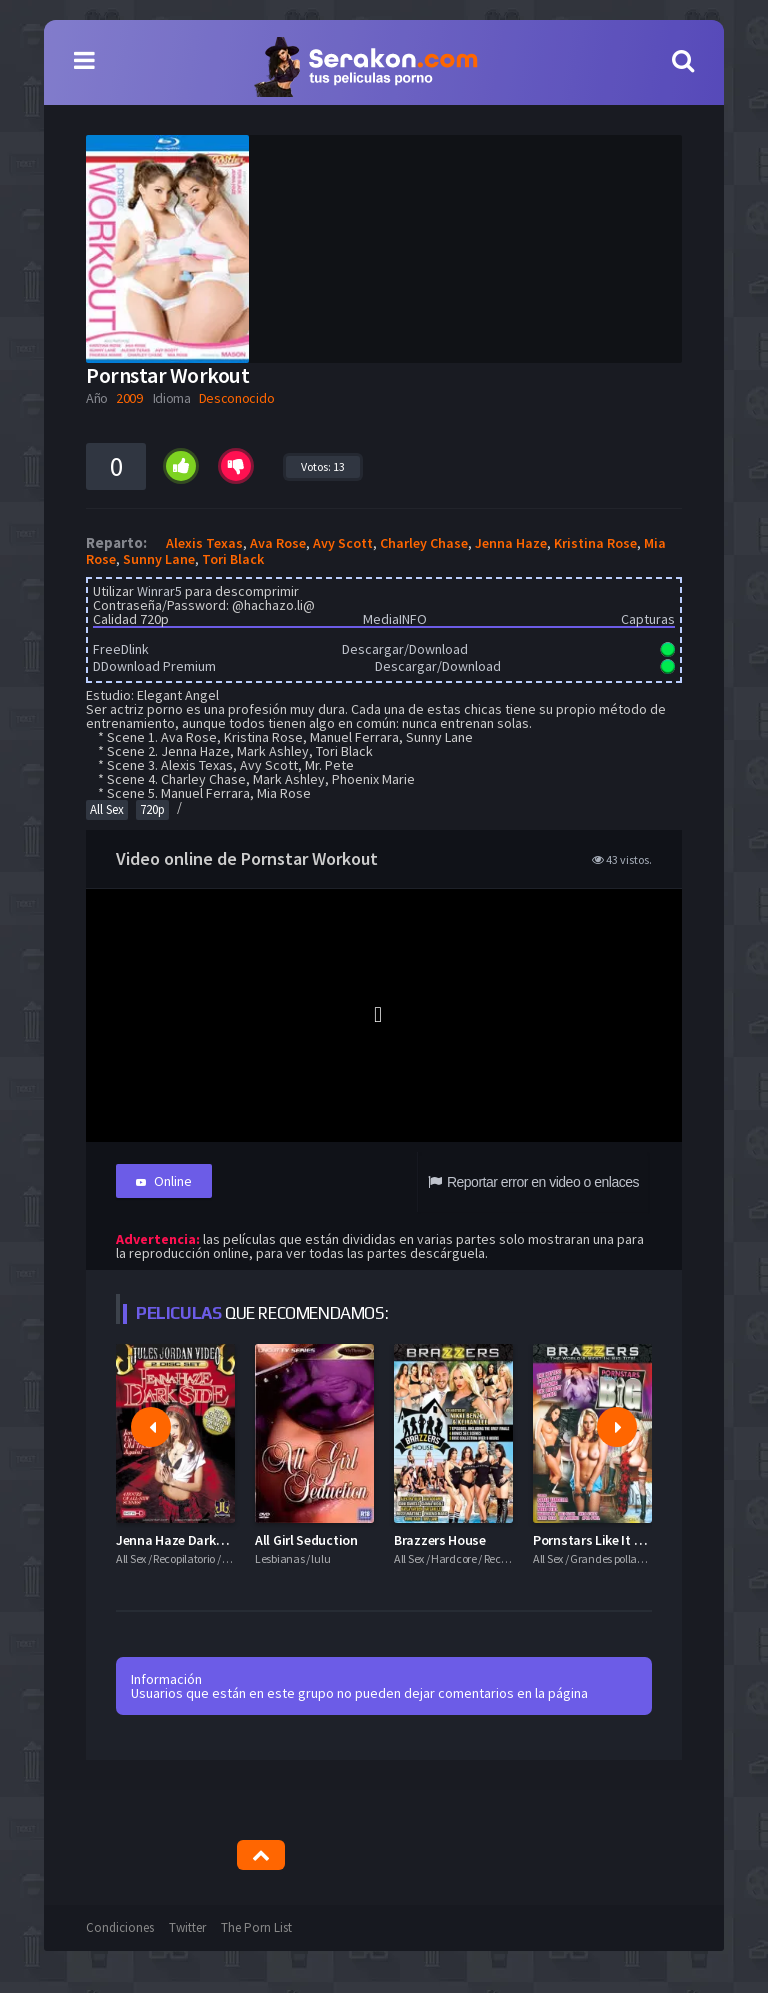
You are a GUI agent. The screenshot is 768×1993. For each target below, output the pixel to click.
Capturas (648, 619)
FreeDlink (121, 649)
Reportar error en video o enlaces (533, 1182)
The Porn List (256, 1927)
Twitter (187, 1927)
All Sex (107, 809)
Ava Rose (278, 543)
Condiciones (120, 1927)
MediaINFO (395, 619)
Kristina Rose (595, 543)
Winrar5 (159, 591)
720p (152, 809)
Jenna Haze (511, 543)
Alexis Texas (204, 543)
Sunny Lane (159, 559)
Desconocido (237, 398)
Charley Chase (424, 543)
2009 (129, 398)
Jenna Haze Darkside (178, 1540)
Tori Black (233, 559)
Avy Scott (343, 543)
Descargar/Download (405, 649)
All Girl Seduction (306, 1540)
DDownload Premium (154, 666)
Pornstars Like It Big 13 (601, 1540)
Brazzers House (440, 1540)
